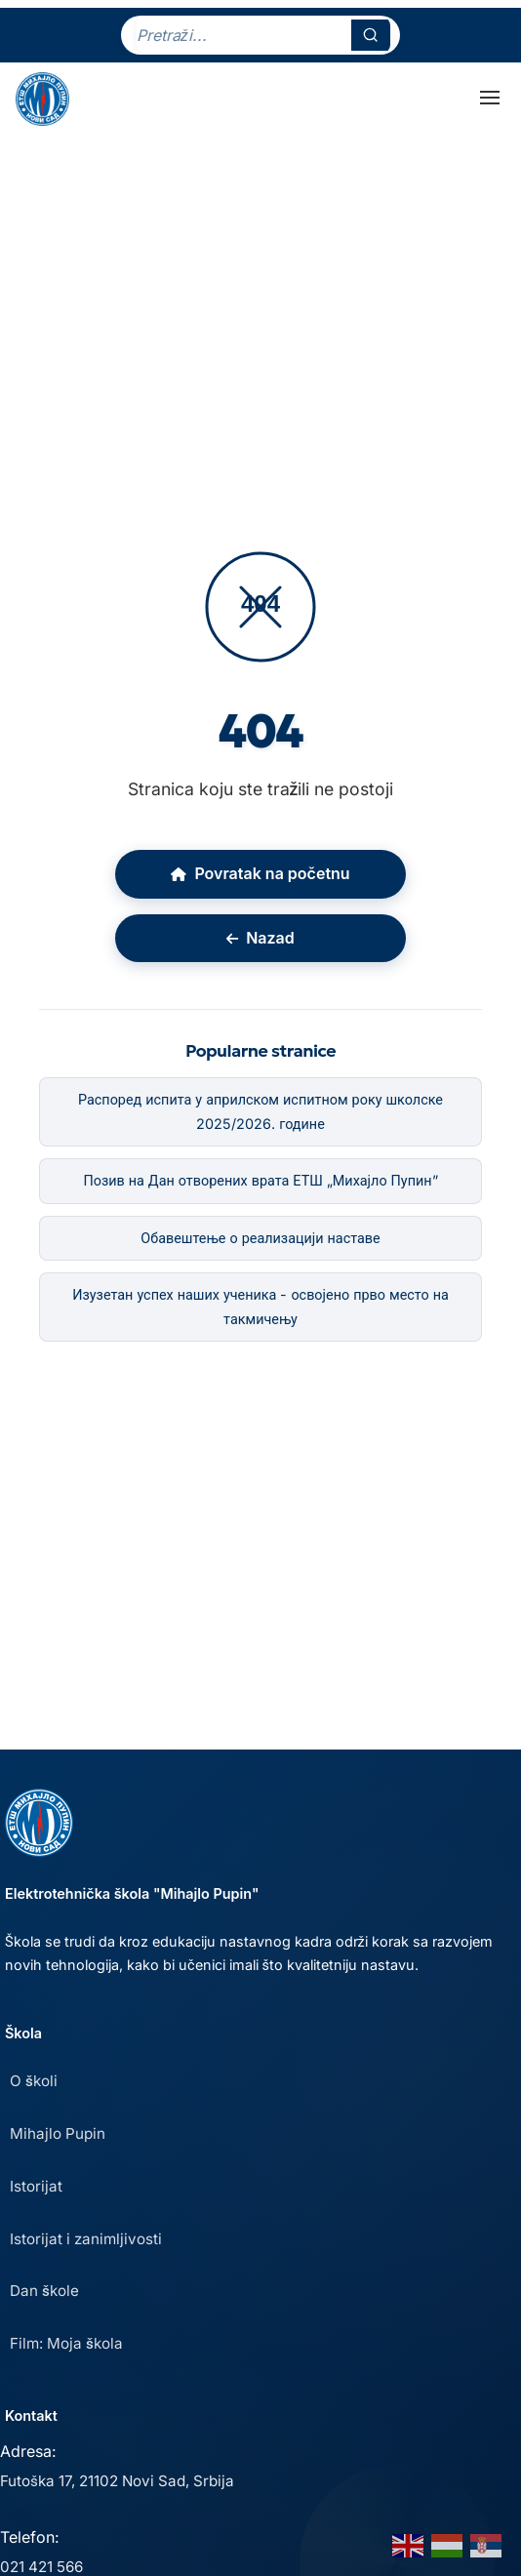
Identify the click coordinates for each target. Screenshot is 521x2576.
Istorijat (36, 2186)
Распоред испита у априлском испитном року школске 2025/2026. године (260, 1111)
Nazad (260, 937)
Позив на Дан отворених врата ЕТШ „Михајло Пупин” (260, 1180)
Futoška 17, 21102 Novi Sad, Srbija (117, 2481)
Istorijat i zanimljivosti (86, 2239)
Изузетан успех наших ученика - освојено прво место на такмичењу (260, 1306)
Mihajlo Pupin (57, 2133)
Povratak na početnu (260, 873)
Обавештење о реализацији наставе (260, 1237)
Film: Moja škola (66, 2343)
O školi (34, 2081)
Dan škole (44, 2290)
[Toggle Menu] (489, 97)
